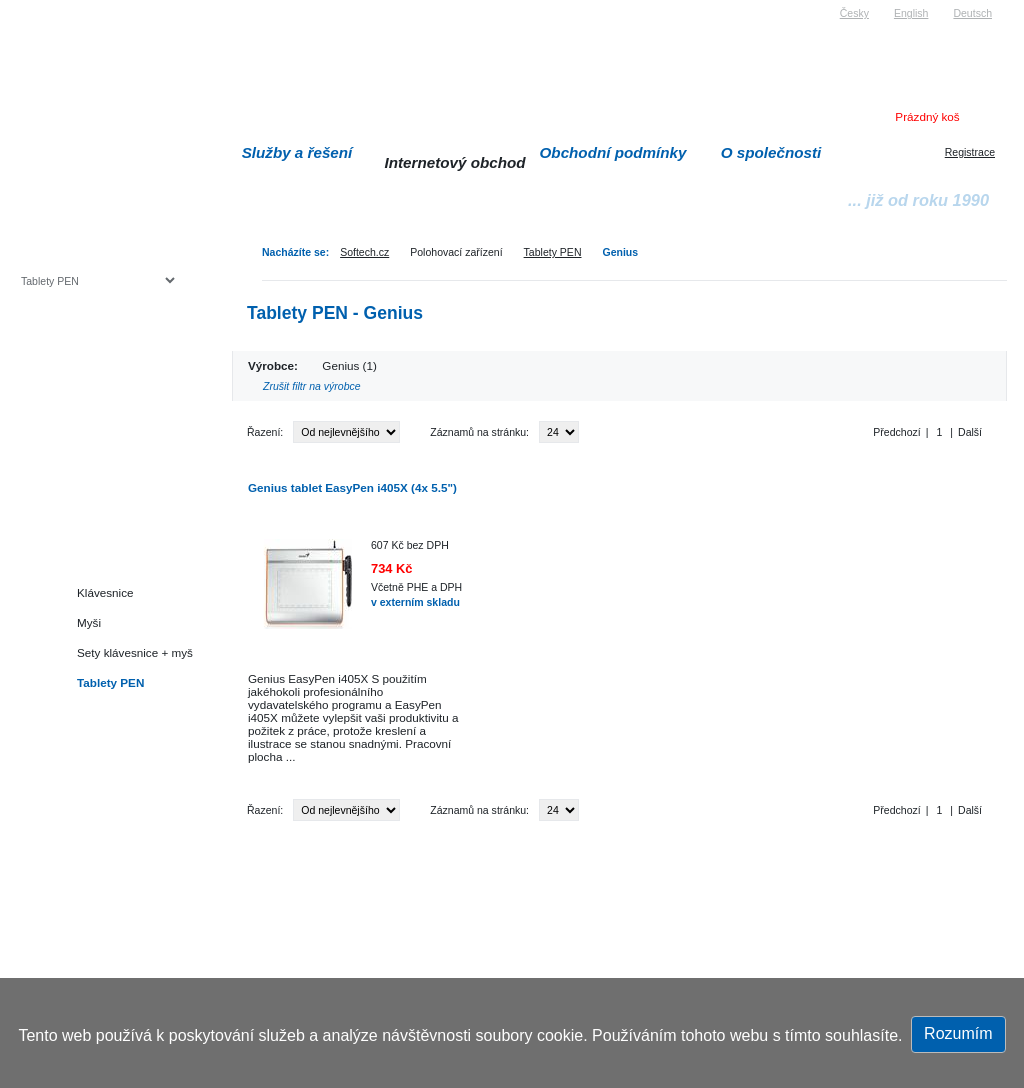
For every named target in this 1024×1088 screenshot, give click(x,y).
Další (970, 432)
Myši (89, 622)
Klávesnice (105, 592)
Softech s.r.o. (51, 6)
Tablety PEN (553, 252)
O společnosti (771, 152)
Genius (620, 252)
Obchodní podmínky (613, 152)
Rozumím (958, 1033)
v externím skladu (415, 602)
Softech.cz (364, 252)
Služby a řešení (297, 152)
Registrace (970, 152)
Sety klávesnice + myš (135, 652)
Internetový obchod (454, 162)
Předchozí (896, 432)
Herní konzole (90, 442)
